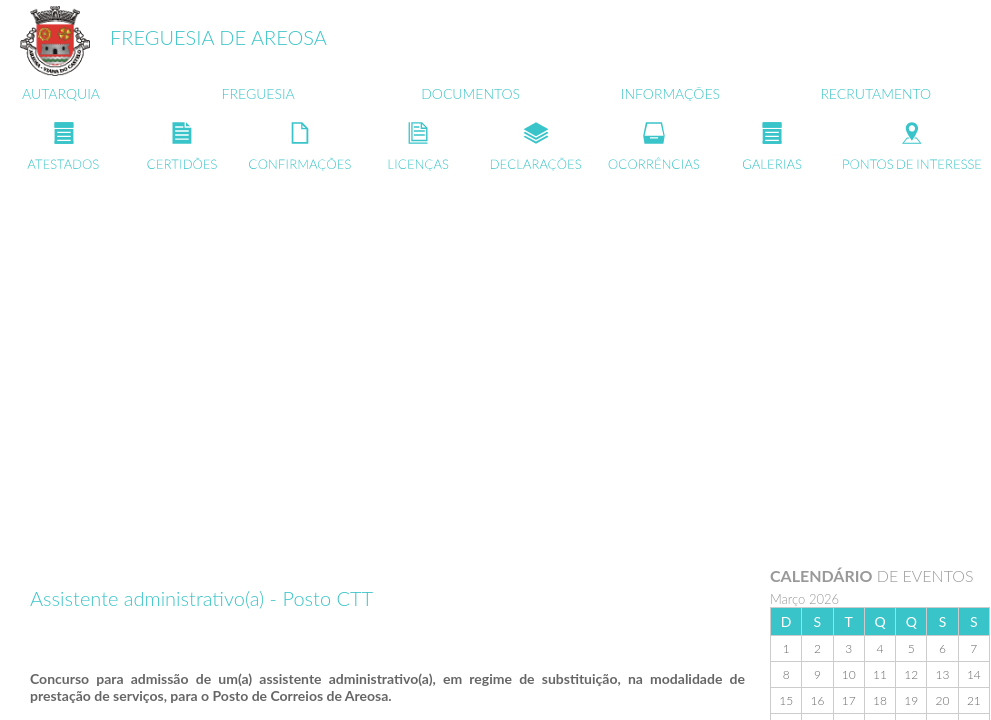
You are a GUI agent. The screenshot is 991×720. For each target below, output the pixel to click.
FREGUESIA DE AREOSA (218, 37)
